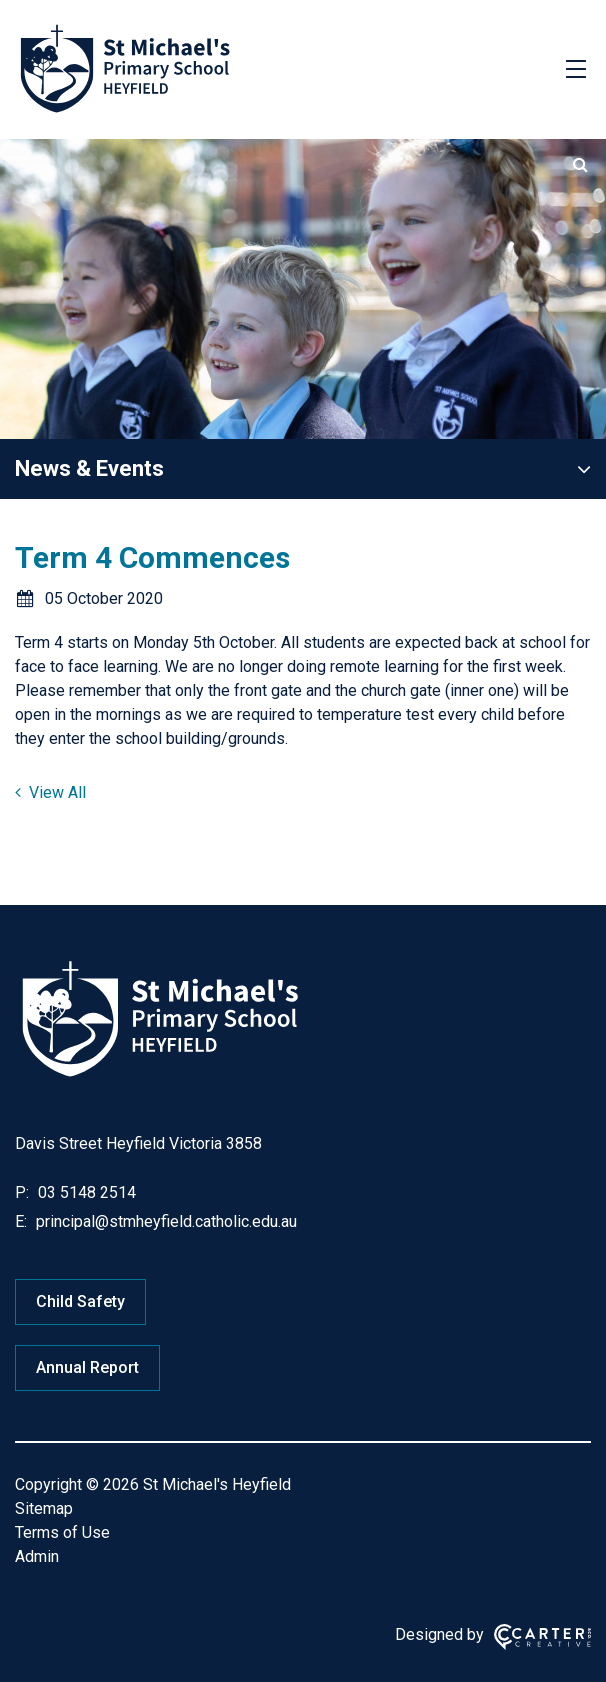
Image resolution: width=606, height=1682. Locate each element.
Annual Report (87, 1367)
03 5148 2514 (85, 1192)
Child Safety (80, 1301)
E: (21, 1221)
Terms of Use (62, 1532)
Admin (37, 1556)
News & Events (89, 468)
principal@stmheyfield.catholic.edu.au (164, 1221)
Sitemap (44, 1508)
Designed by (439, 1634)
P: (22, 1192)
